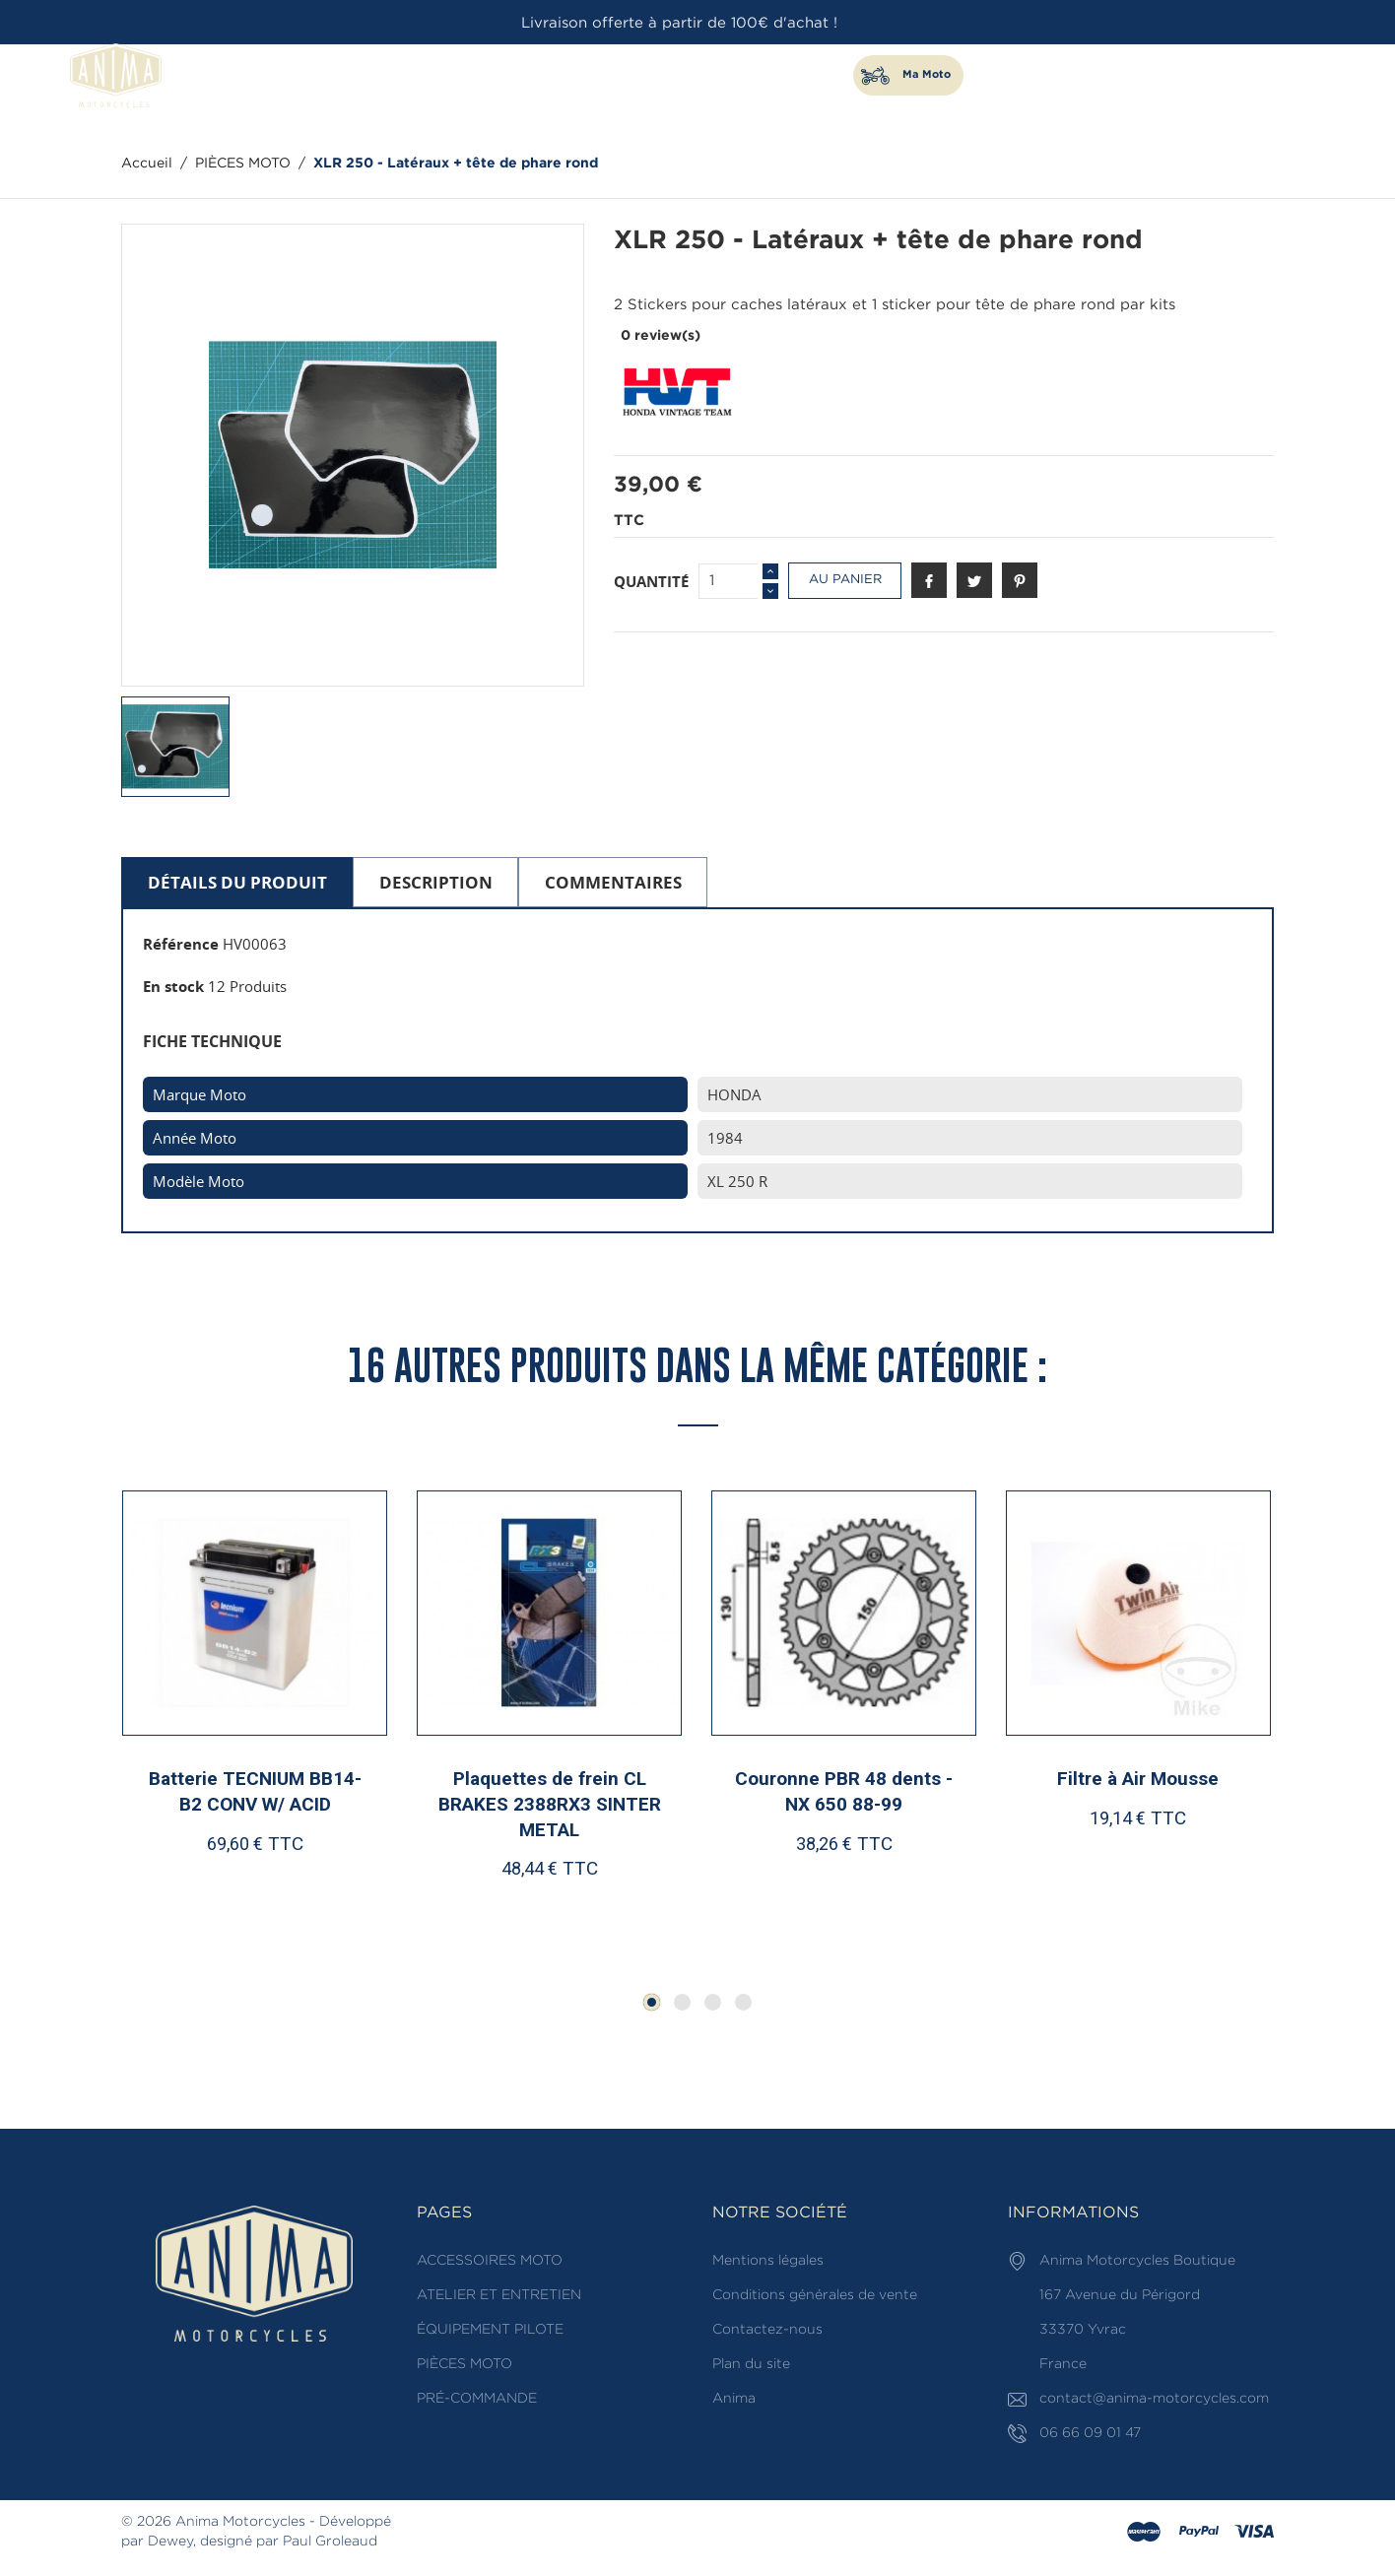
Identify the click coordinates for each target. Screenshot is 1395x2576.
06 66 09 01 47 (1252, 66)
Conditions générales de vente (814, 2298)
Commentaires (613, 882)
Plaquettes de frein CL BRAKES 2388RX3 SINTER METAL (548, 1807)
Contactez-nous (767, 2333)
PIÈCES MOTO (361, 75)
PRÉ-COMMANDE (477, 2402)
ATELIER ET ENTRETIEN (633, 75)
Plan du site (751, 2367)
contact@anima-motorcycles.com (1154, 2402)
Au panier (845, 579)
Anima (734, 2402)
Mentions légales (768, 2264)
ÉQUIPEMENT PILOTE (783, 75)
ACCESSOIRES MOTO (484, 75)
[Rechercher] (1128, 98)
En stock (173, 986)
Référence (181, 944)
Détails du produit (237, 882)
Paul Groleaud (330, 2544)
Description (436, 882)
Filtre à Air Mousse (1138, 1782)
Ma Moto (926, 75)
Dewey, (172, 2544)
